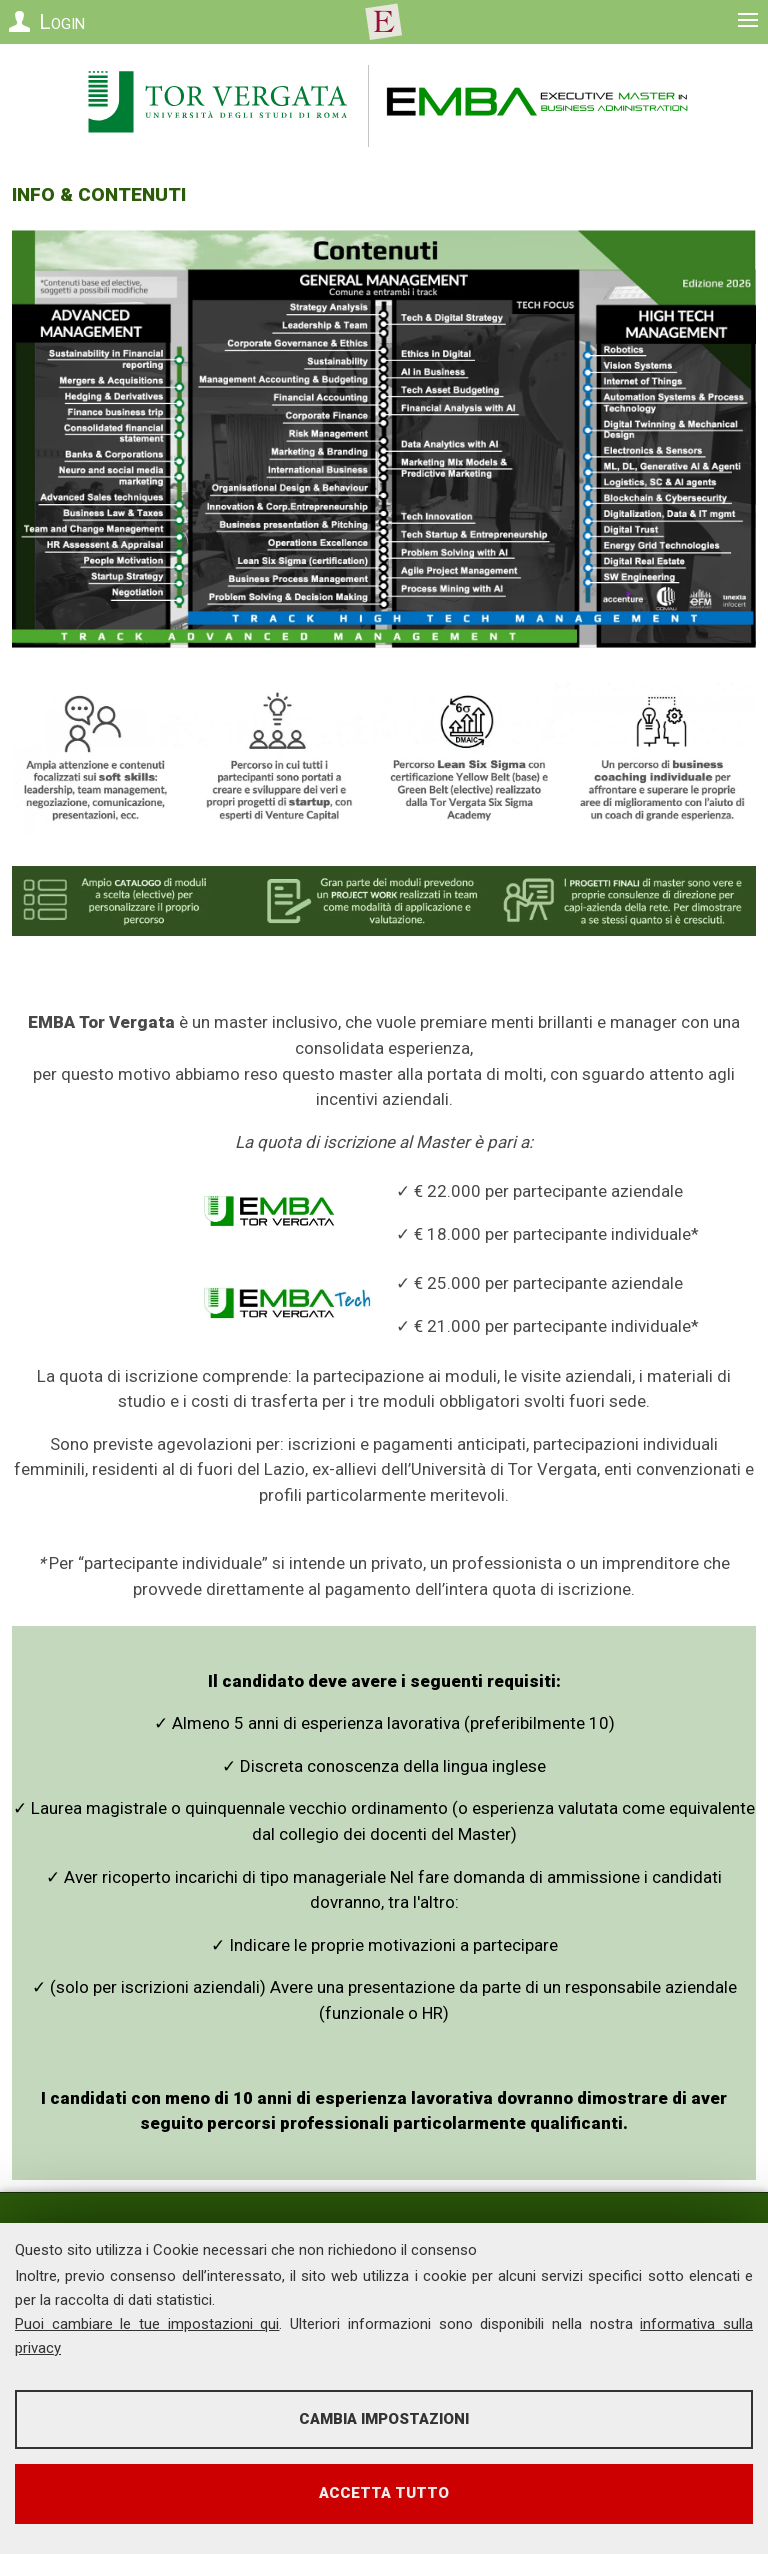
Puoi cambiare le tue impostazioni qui (147, 2324)
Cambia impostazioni (384, 2419)
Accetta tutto (384, 2493)
